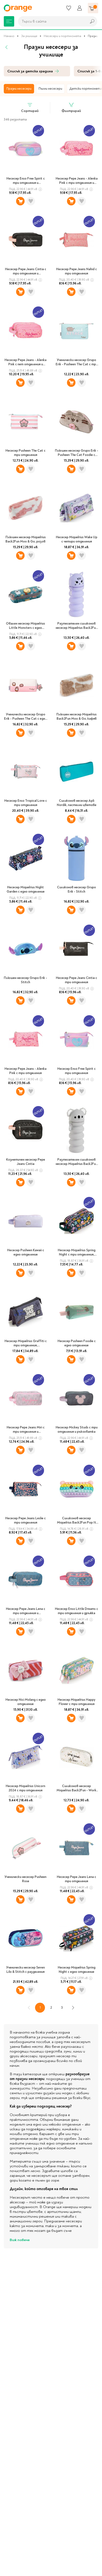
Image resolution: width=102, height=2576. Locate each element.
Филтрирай (71, 107)
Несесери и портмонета (62, 36)
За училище (29, 36)
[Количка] (93, 8)
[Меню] (9, 21)
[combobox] (51, 21)
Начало (9, 36)
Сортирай (30, 107)
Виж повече (20, 2240)
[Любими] (68, 8)
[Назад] (6, 47)
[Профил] (79, 8)
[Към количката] (93, 8)
